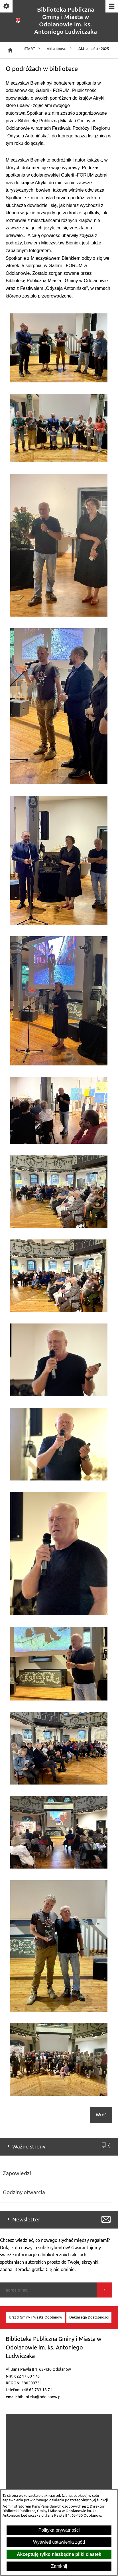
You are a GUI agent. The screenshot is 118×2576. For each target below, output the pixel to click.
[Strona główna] (10, 50)
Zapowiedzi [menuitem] (17, 2173)
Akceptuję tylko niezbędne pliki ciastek (59, 2554)
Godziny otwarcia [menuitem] (24, 2192)
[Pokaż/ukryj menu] (111, 6)
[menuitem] (35, 2317)
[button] (58, 381)
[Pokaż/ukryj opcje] (6, 6)
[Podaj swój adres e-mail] (48, 2290)
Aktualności (60, 49)
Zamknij (59, 2566)
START (32, 49)
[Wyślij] (104, 2290)
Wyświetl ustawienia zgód (59, 2542)
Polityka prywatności (59, 2530)
